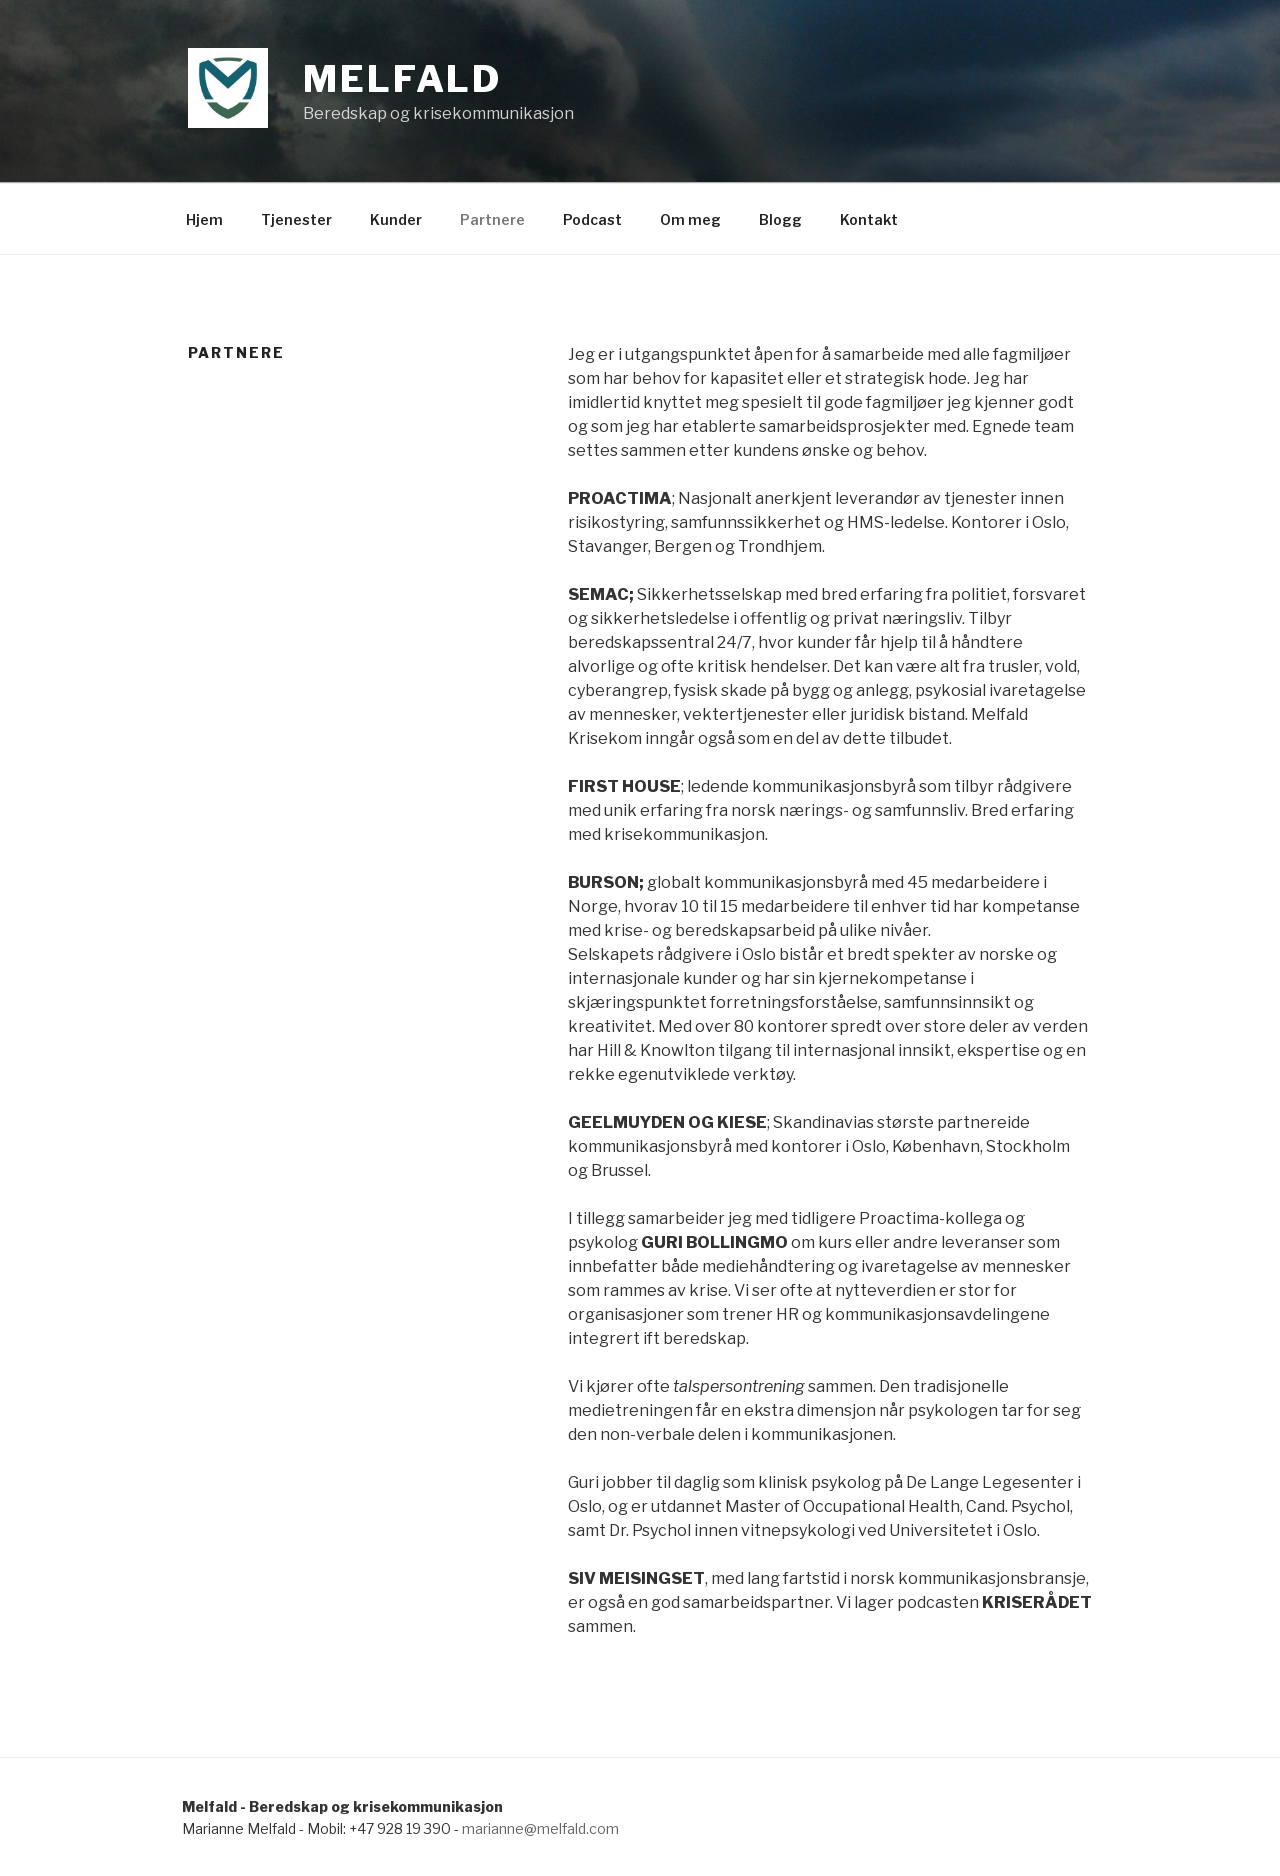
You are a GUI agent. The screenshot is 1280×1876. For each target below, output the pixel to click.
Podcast (592, 219)
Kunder (396, 219)
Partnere (492, 219)
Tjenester (296, 219)
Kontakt (869, 219)
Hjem (204, 219)
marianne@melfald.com (540, 1828)
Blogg (780, 219)
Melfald (402, 79)
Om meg (690, 219)
